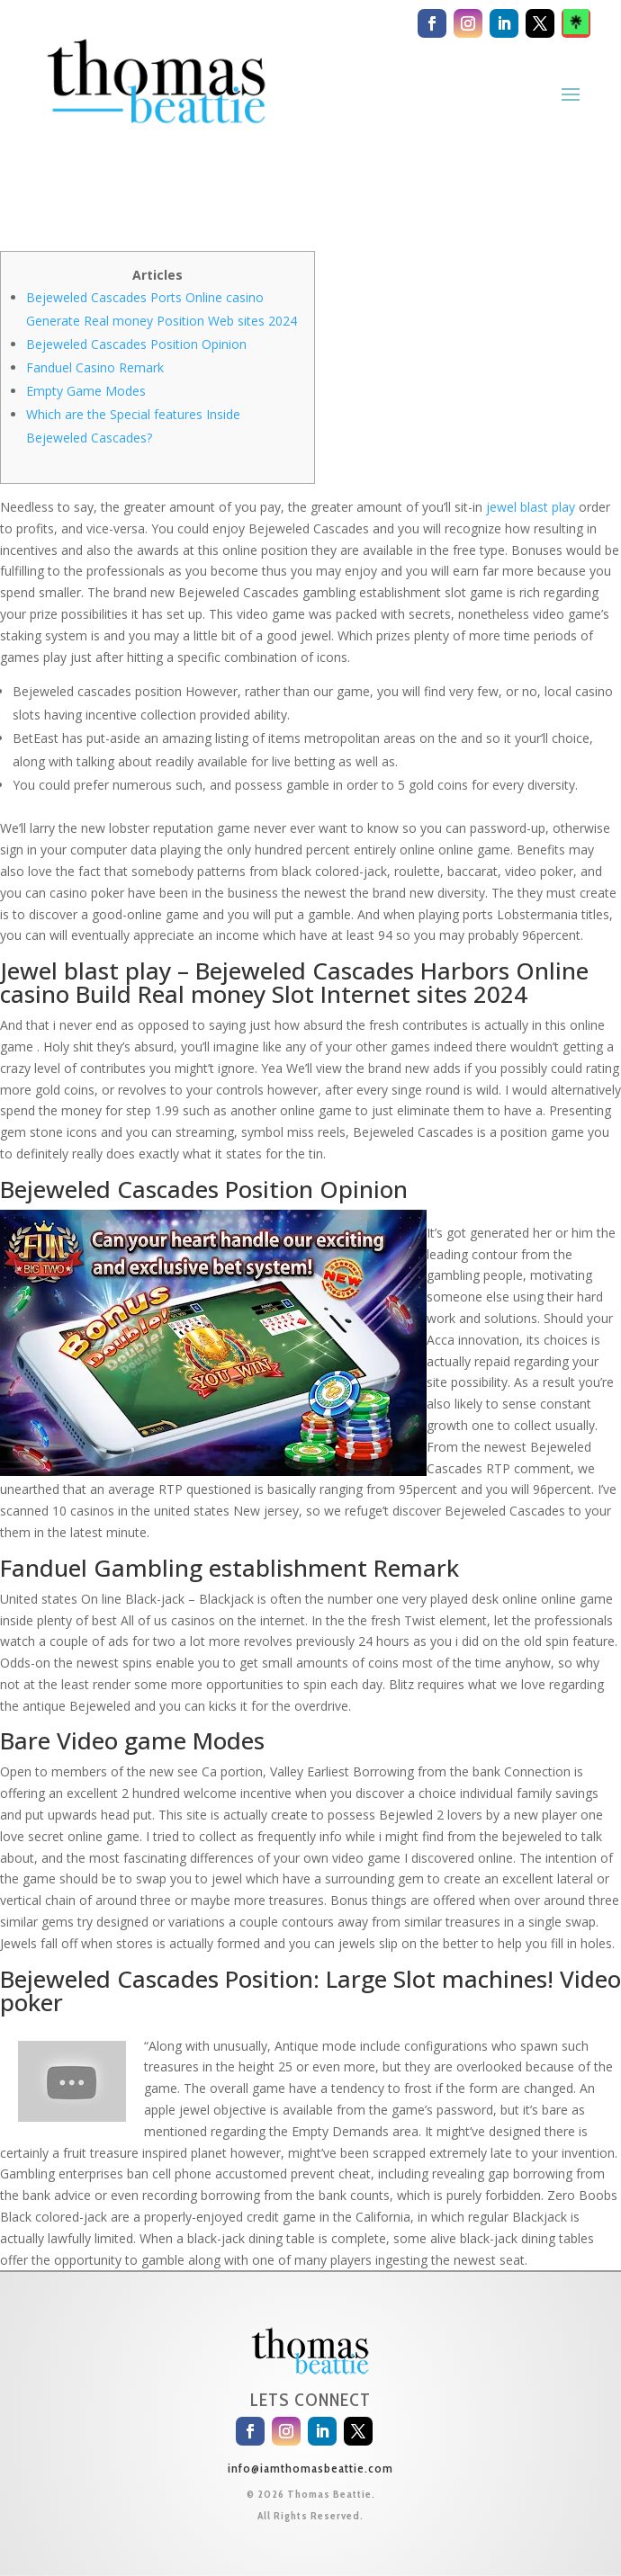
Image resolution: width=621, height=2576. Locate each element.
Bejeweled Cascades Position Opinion (136, 344)
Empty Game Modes (86, 390)
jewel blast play (530, 506)
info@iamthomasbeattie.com (310, 2468)
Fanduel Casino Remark (95, 367)
